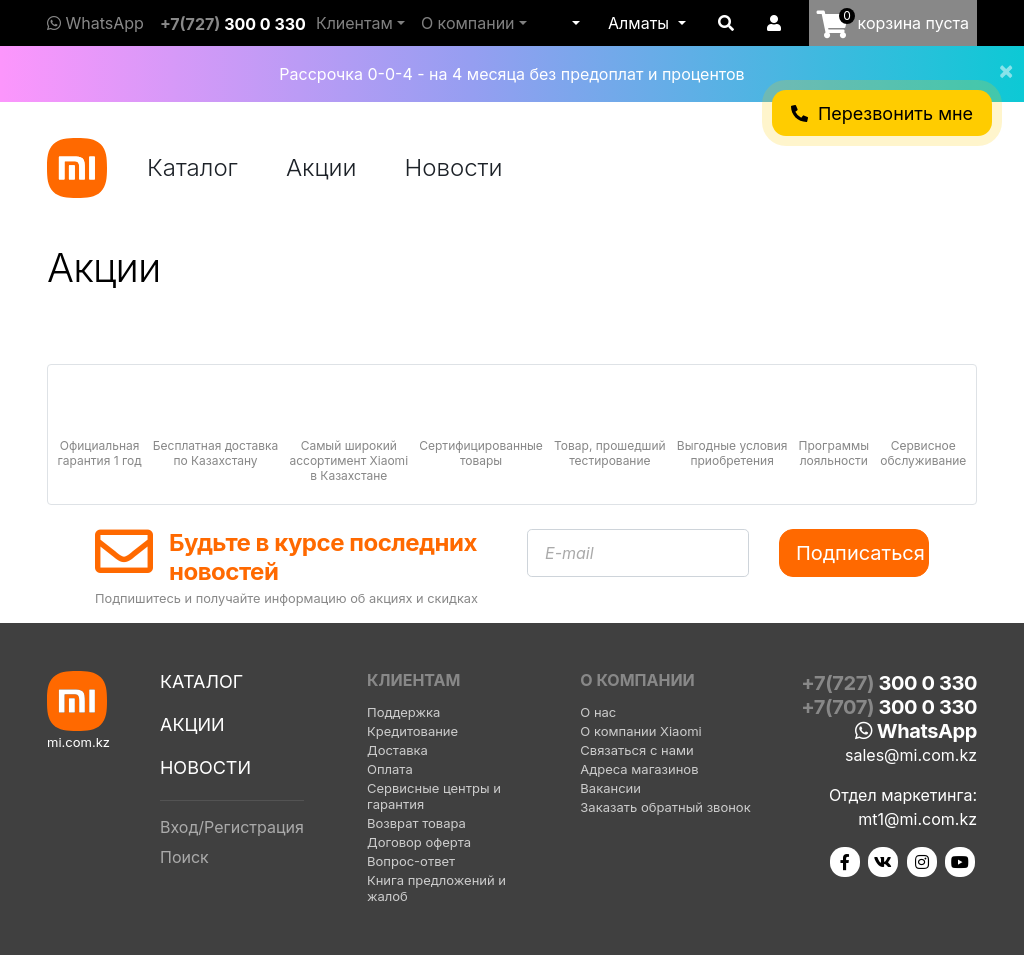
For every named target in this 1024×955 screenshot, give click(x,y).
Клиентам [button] (354, 23)
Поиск (184, 857)
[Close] (998, 58)
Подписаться (860, 553)
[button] (574, 23)
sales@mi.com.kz (911, 755)
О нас (598, 712)
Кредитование (412, 731)
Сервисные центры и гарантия (434, 796)
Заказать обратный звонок (665, 807)
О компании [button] (468, 23)
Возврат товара (416, 823)
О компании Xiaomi (640, 731)
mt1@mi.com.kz (917, 819)
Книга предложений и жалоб (436, 888)
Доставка (397, 750)
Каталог (192, 167)
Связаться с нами (636, 750)
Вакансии (610, 788)
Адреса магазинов (639, 769)
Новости (454, 167)
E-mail (569, 553)
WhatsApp (95, 23)
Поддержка (403, 712)
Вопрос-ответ (411, 861)
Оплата (390, 769)
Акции (321, 167)
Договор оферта (419, 842)
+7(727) (233, 24)
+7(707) (889, 707)
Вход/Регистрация (232, 827)
